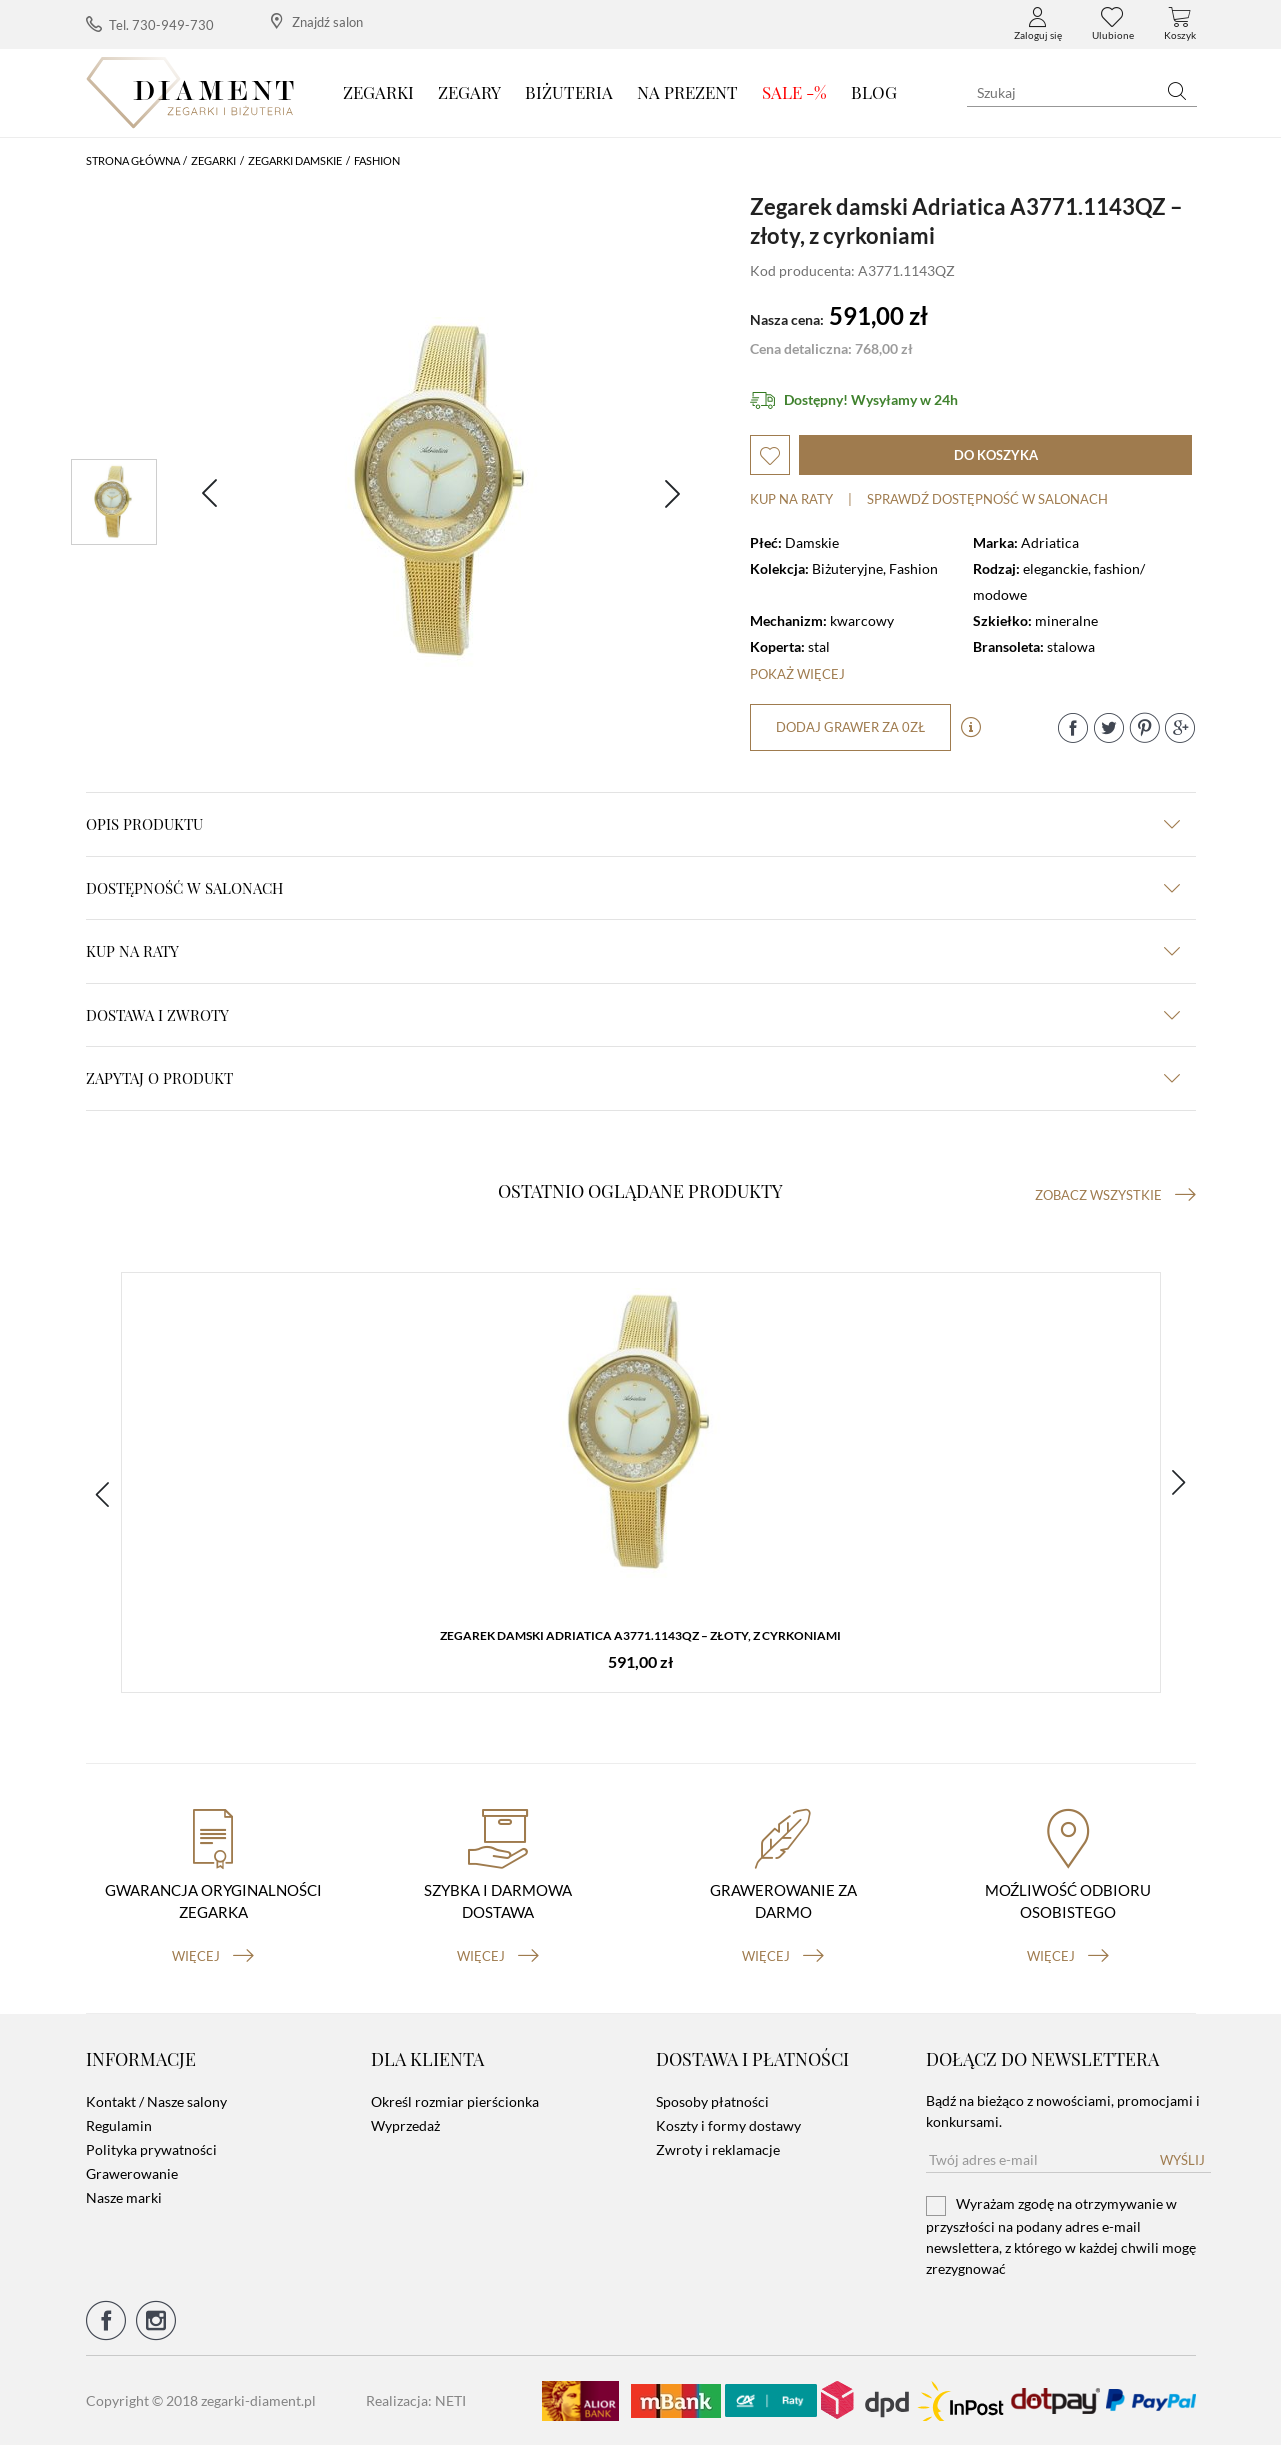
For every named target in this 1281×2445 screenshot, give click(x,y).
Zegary (469, 92)
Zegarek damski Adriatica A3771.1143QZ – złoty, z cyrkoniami (640, 1635)
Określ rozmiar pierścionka (455, 2101)
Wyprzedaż (405, 2125)
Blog (874, 92)
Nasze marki (124, 2197)
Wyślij (1182, 2160)
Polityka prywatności (151, 2149)
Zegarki (378, 92)
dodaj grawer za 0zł (850, 727)
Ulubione (1113, 24)
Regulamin (119, 2125)
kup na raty (633, 951)
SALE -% (794, 92)
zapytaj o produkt (633, 1078)
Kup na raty (791, 499)
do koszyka (996, 455)
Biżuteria (569, 92)
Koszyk (1180, 24)
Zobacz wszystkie (1115, 1195)
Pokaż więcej (797, 674)
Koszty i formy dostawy (728, 2125)
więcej (213, 1955)
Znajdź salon (317, 21)
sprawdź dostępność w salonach (987, 499)
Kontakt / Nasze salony (156, 2101)
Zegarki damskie (295, 160)
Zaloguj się (1038, 24)
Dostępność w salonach (633, 888)
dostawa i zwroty (633, 1015)
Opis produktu (633, 824)
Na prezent (687, 92)
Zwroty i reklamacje (718, 2149)
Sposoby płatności (712, 2101)
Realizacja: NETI (416, 2400)
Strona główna (133, 160)
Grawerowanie (132, 2173)
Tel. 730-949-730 (150, 24)
